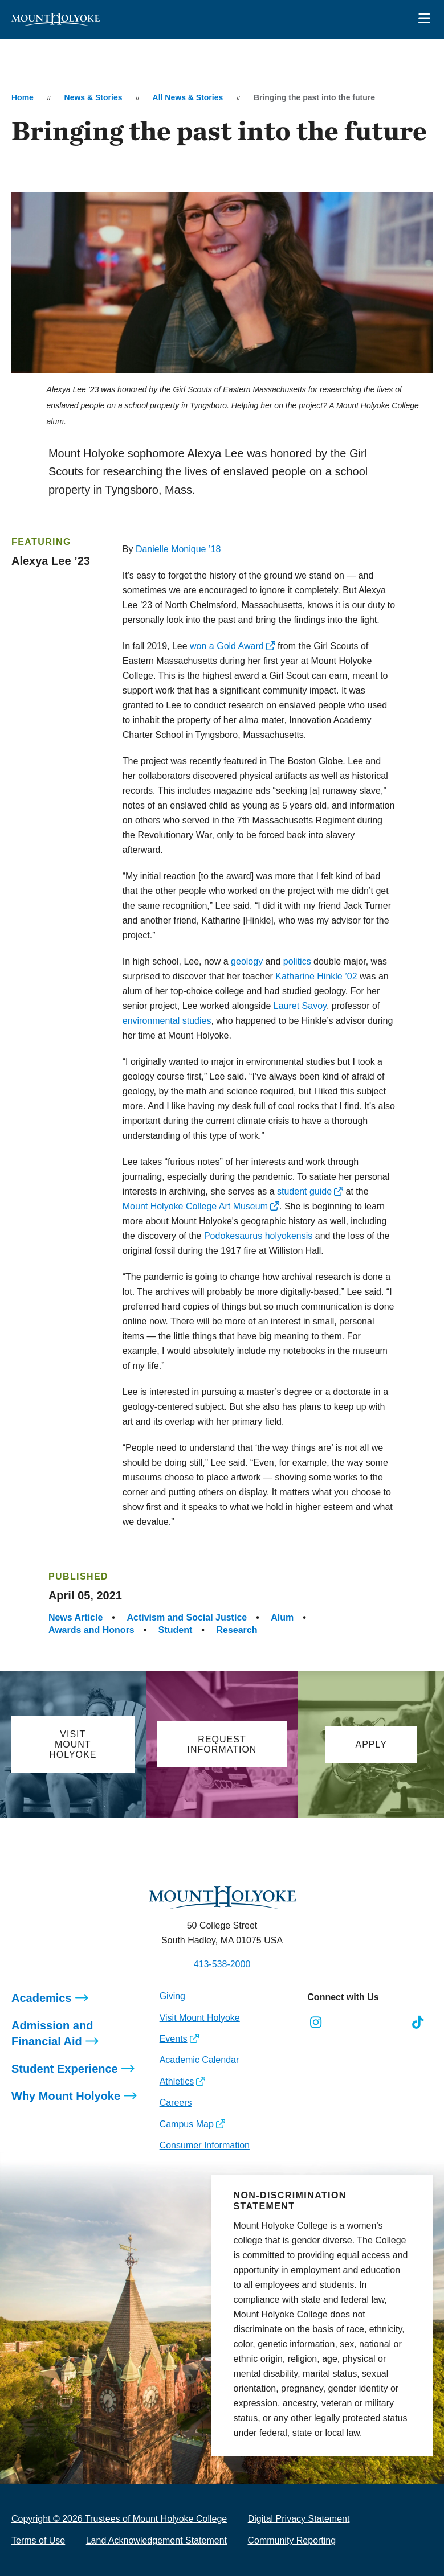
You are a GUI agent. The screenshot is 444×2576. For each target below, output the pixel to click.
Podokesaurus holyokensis (258, 1236)
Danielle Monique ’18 (178, 549)
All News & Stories (188, 97)
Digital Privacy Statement (299, 2519)
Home (22, 97)
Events (174, 2039)
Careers (176, 2102)
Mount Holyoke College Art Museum (195, 1206)
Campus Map (187, 2124)
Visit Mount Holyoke (200, 2018)
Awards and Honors (91, 1630)
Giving (172, 1996)
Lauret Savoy (300, 1006)
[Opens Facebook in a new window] (341, 2022)
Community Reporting (291, 2540)
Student (175, 1630)
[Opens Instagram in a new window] (315, 2022)
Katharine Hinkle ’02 (316, 976)
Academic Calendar (199, 2060)
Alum (282, 1617)
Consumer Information (205, 2145)
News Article (75, 1617)
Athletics (177, 2081)
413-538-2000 (222, 1964)
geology (247, 961)
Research (236, 1630)
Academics (41, 1998)
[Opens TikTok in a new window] (417, 2022)
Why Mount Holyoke (65, 2096)
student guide (304, 1191)
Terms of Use (38, 2540)
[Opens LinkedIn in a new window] (367, 2022)
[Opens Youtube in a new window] (392, 2022)
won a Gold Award (227, 646)
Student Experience (64, 2068)
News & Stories (93, 97)
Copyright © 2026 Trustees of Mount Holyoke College (119, 2519)
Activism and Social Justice (187, 1617)
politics (297, 961)
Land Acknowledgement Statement (156, 2540)
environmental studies (167, 1021)
